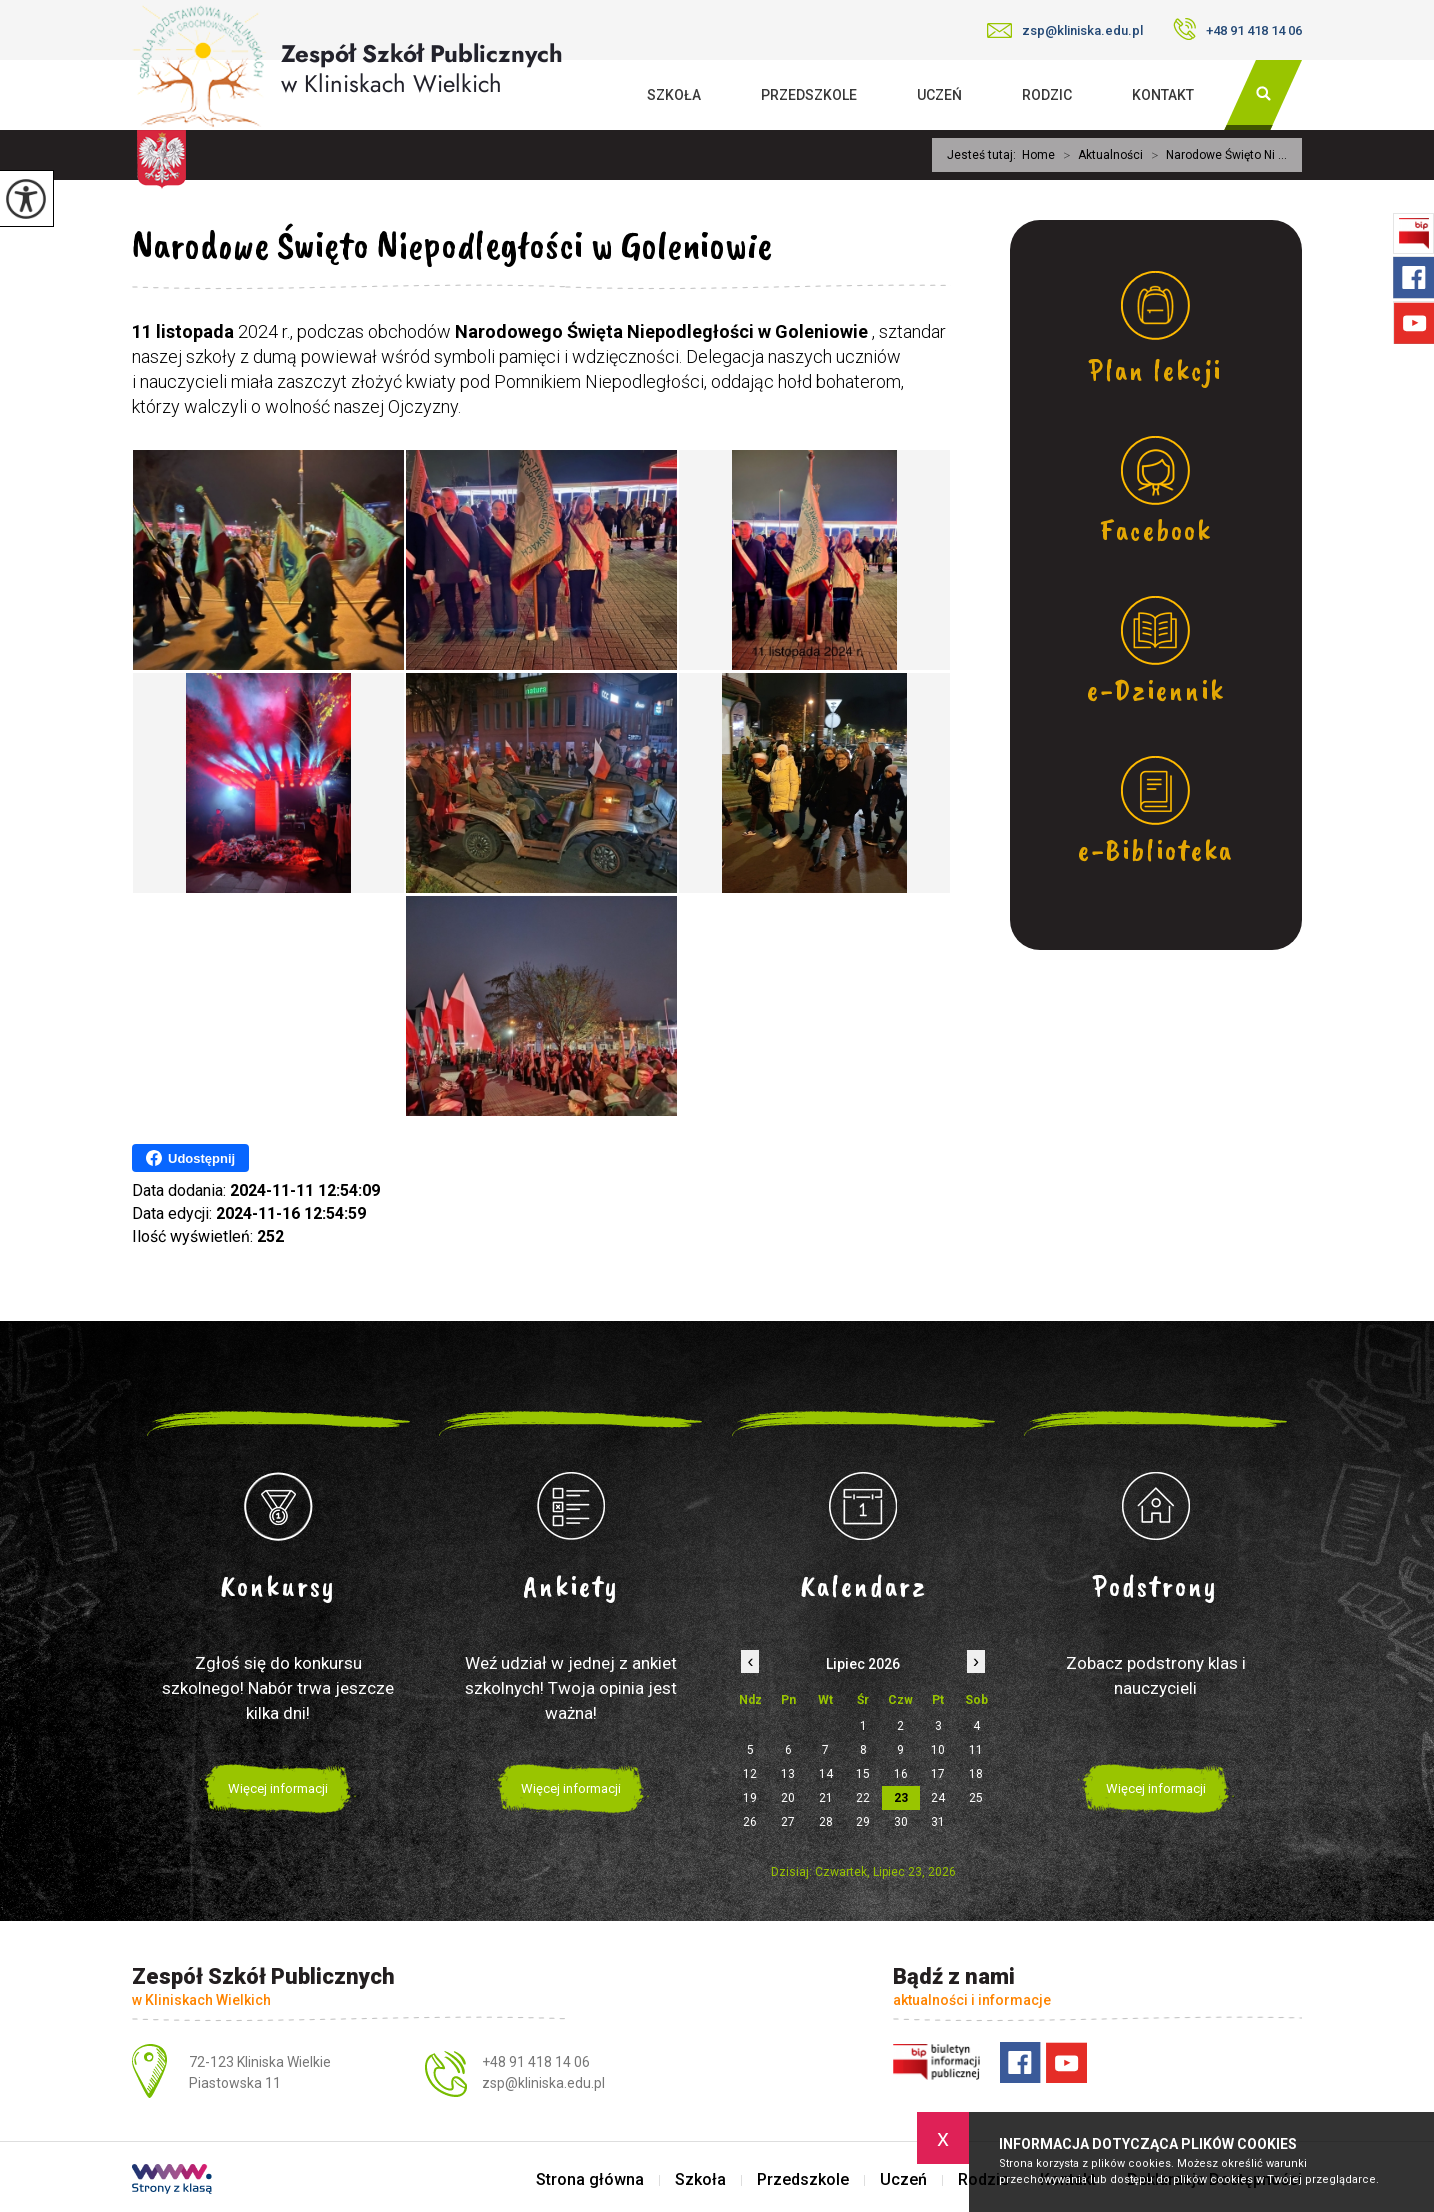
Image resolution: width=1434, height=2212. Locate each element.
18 (976, 1774)
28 (826, 1822)
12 (750, 1774)
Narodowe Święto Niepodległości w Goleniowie (452, 245)
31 (938, 1822)
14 (826, 1774)
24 (938, 1798)
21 (826, 1798)
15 (863, 1774)
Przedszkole (809, 95)
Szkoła (674, 95)
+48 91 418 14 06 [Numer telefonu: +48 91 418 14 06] (536, 2062)
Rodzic (1047, 95)
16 (901, 1774)
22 (863, 1798)
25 (976, 1798)
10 (938, 1750)
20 (788, 1798)
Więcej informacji (278, 1788)
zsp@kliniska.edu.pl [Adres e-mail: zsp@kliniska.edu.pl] (543, 2083)
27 (788, 1822)
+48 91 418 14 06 (1237, 29)
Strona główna (590, 2180)
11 (976, 1750)
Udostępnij (190, 1158)
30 (901, 1822)
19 (750, 1798)
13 (788, 1774)
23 (901, 1798)
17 (938, 1774)
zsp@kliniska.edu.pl (1065, 30)
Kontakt (1163, 95)
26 (750, 1822)
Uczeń (939, 95)
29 (863, 1822)
